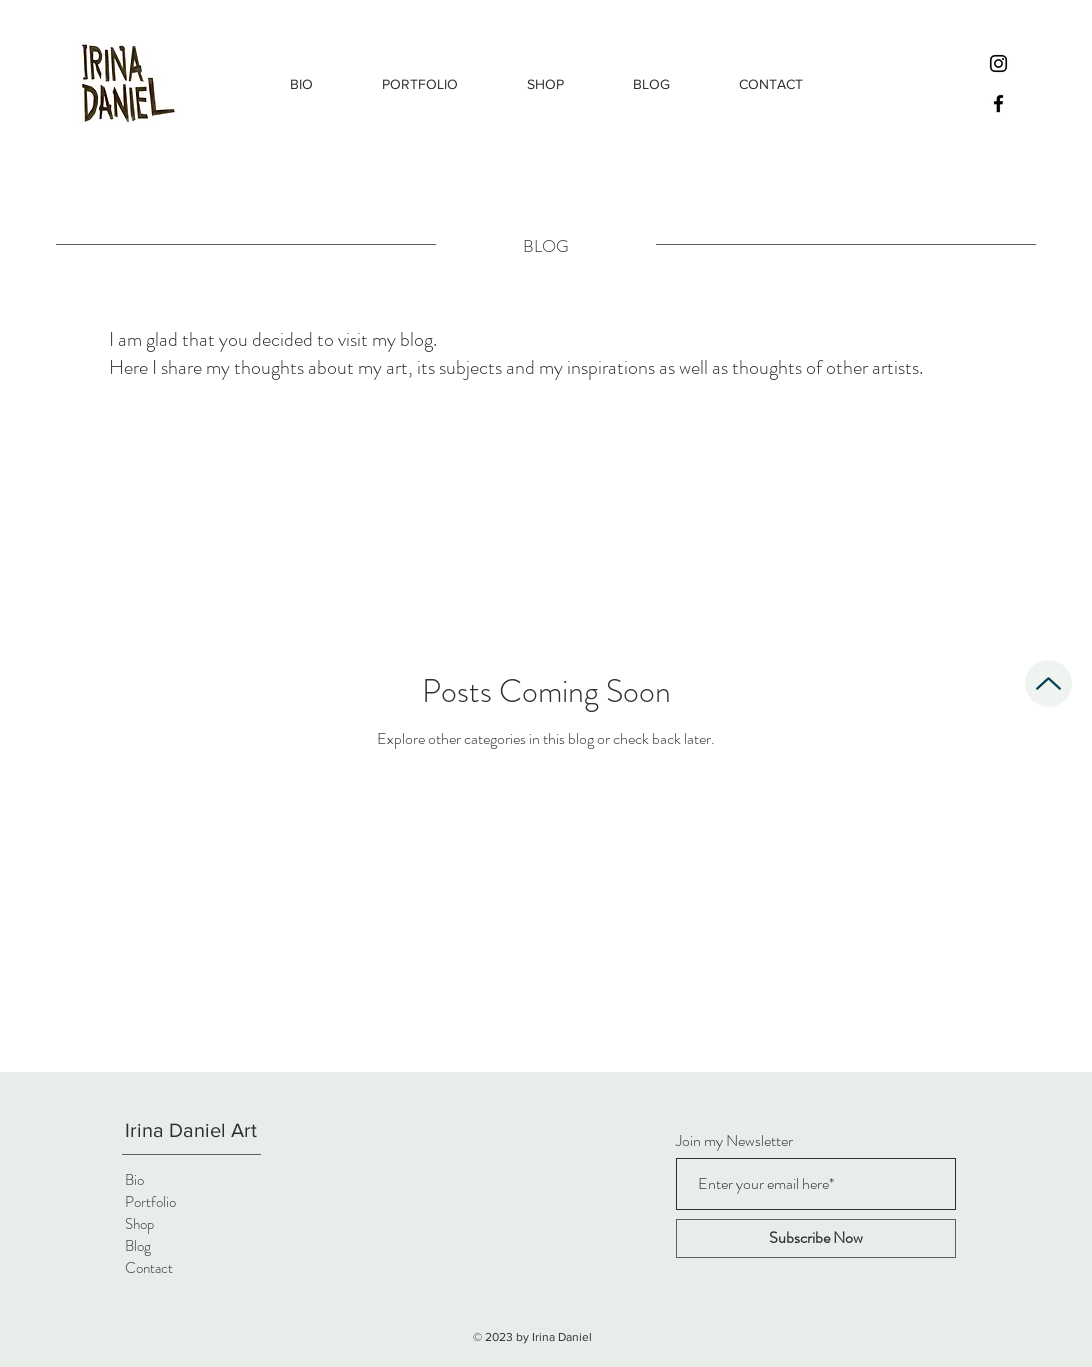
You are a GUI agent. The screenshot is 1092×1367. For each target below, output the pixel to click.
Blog (138, 1246)
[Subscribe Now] (816, 1238)
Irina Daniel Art (191, 1130)
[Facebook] (998, 103)
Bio (134, 1180)
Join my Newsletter (734, 1141)
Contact (149, 1268)
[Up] (1048, 683)
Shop (139, 1224)
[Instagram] (998, 63)
